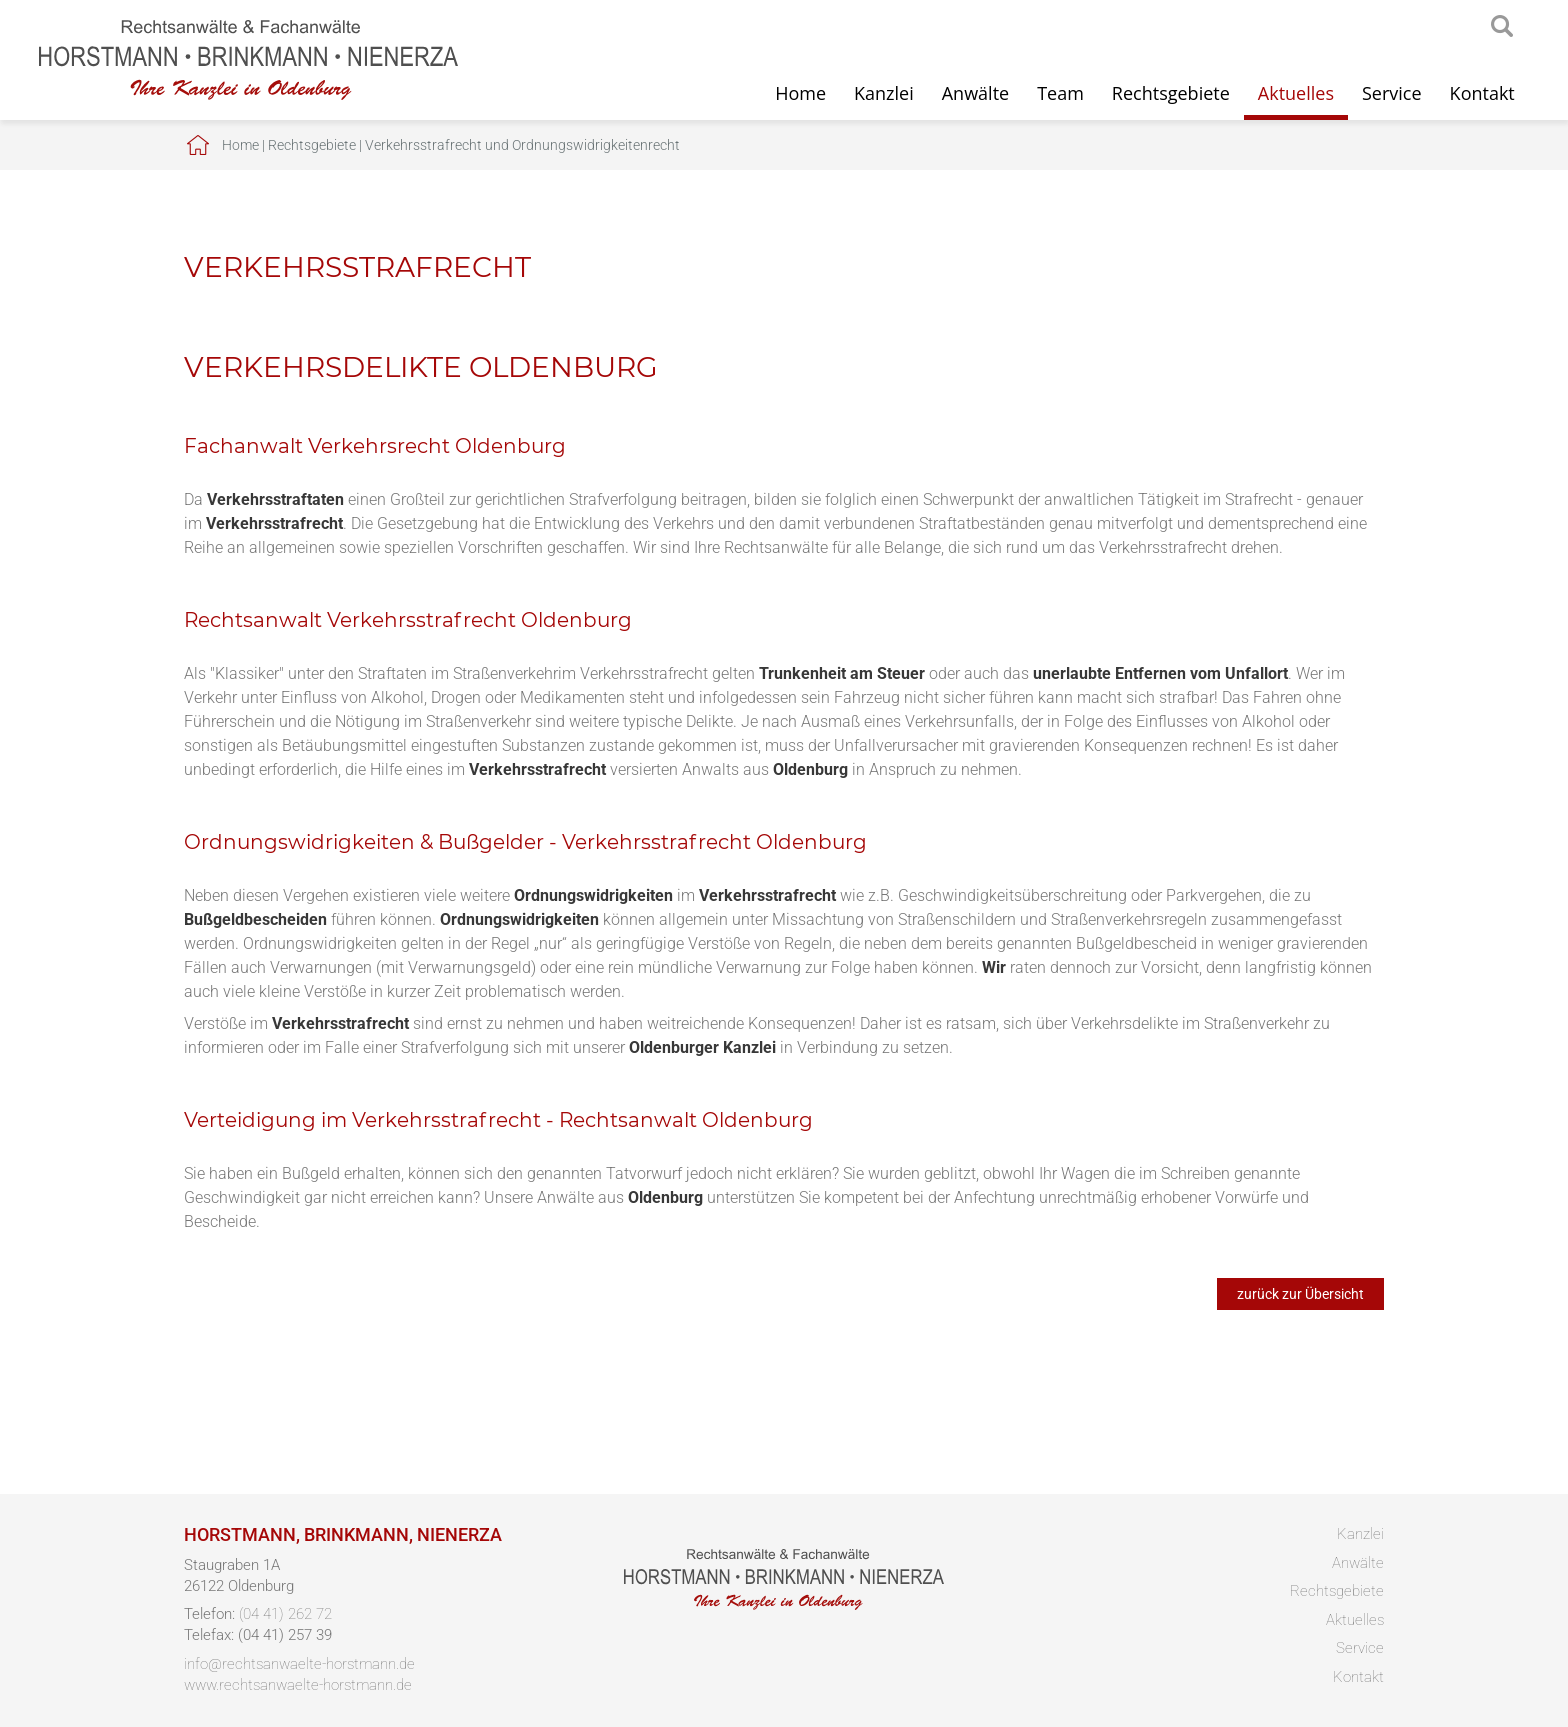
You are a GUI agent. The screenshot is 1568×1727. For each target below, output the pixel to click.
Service (1392, 93)
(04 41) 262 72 (285, 1614)
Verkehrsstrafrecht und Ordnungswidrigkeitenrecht (522, 145)
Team (1060, 93)
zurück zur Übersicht (1300, 1294)
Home (800, 93)
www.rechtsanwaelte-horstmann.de (298, 1685)
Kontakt (1482, 93)
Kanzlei (884, 93)
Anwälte (975, 93)
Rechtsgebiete (1171, 93)
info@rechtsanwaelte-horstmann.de (299, 1664)
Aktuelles (1296, 93)
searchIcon (1502, 27)
